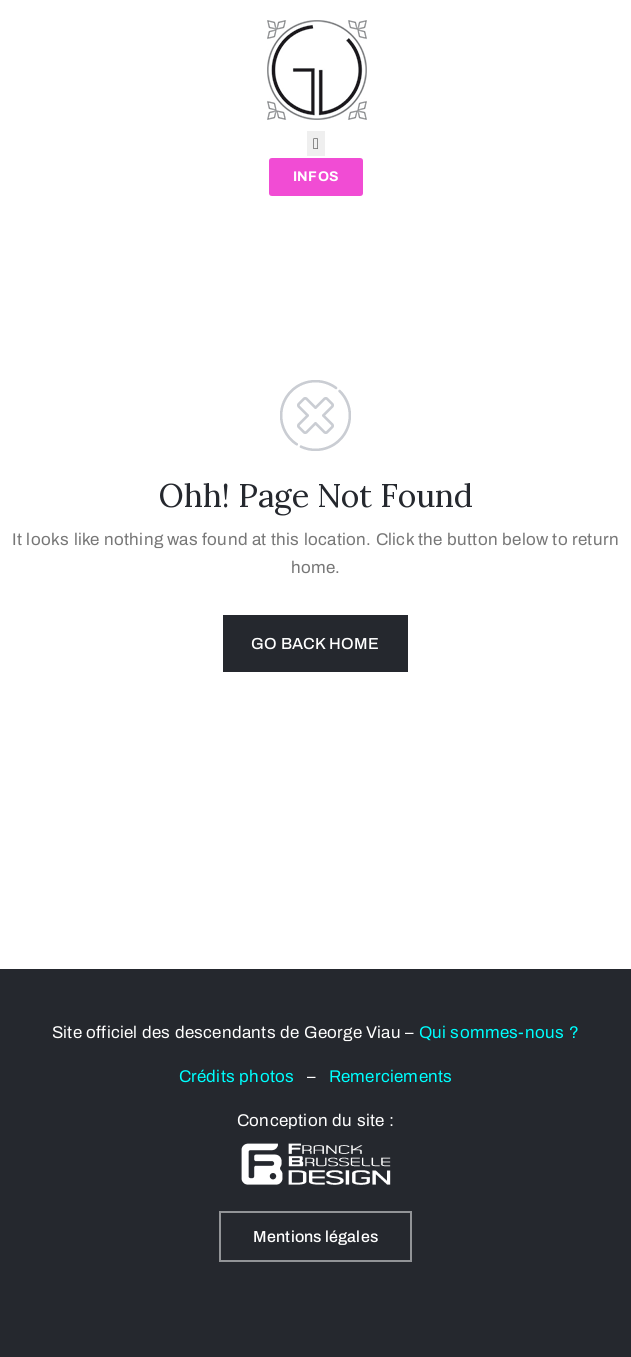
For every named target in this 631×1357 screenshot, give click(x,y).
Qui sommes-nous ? (499, 1032)
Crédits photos (243, 1076)
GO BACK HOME (315, 643)
